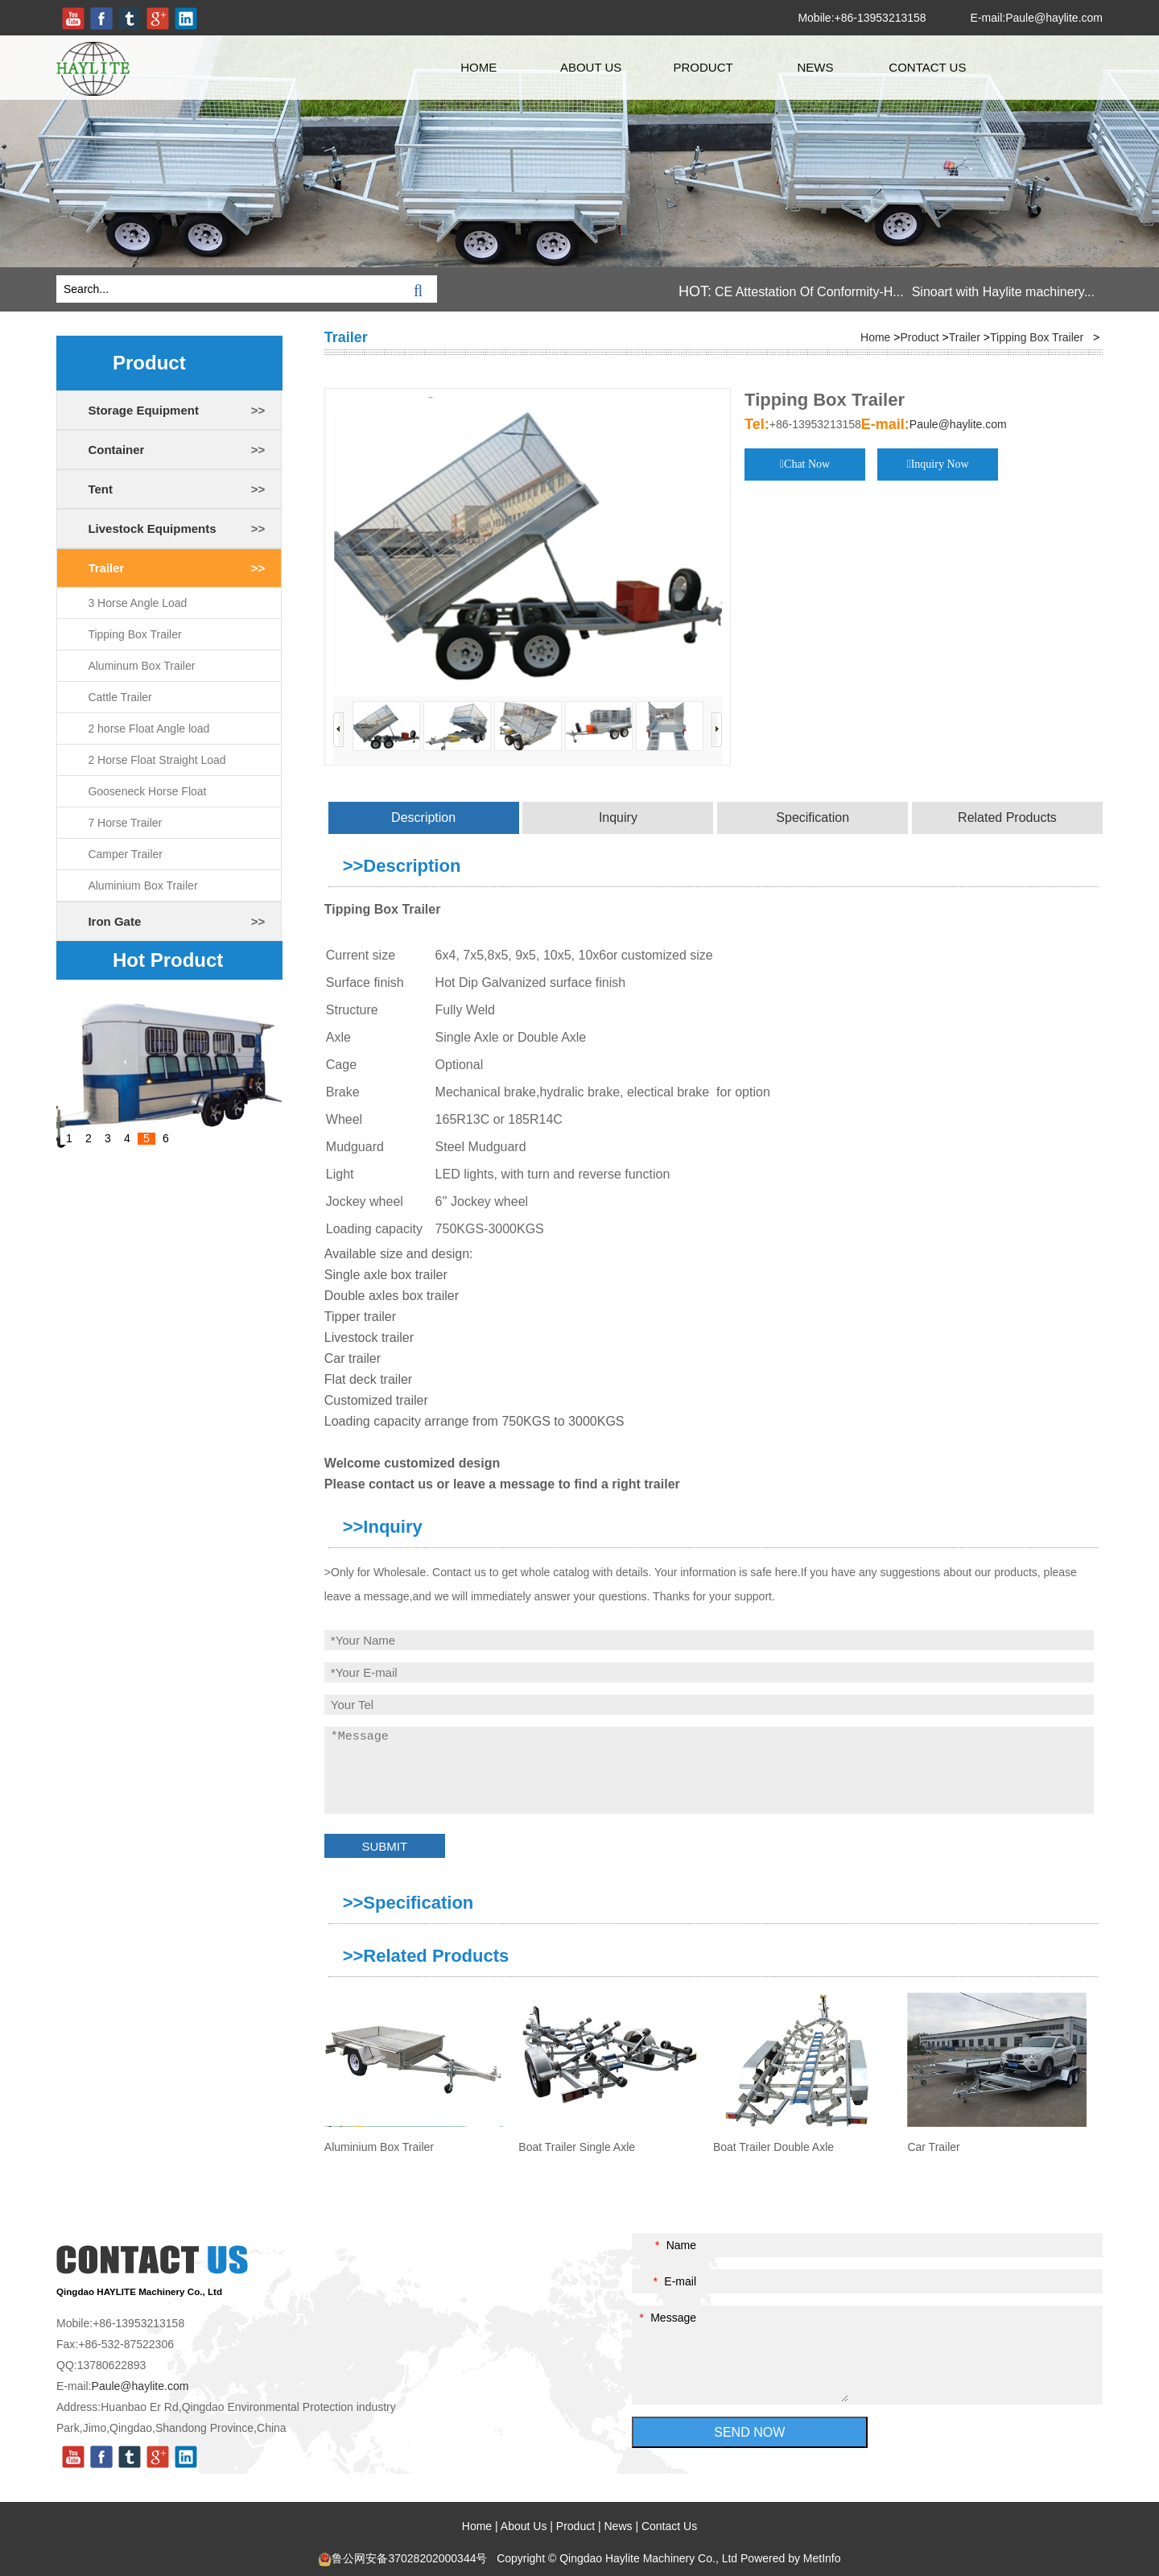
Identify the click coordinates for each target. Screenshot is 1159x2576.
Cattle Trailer (119, 697)
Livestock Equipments (152, 528)
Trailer (106, 568)
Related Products (1007, 817)
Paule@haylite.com (1054, 17)
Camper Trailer (125, 854)
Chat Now (807, 464)
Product (702, 67)
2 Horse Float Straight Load (156, 759)
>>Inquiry (383, 1527)
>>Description (402, 866)
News (815, 67)
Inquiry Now (940, 464)
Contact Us (927, 67)
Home (478, 67)
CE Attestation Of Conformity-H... (809, 292)
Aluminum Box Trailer (141, 665)
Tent (100, 489)
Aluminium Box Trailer (142, 885)
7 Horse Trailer (125, 822)
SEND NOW (749, 2432)
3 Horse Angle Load (137, 603)
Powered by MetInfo (790, 2558)
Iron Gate (114, 921)
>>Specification (408, 1903)
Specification (812, 817)
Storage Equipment (143, 410)
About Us (590, 67)
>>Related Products (426, 1956)
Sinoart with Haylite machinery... (1003, 292)
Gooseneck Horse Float (147, 791)
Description (423, 817)
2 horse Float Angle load (148, 728)
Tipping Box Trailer (134, 634)
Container (116, 449)
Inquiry (618, 817)
